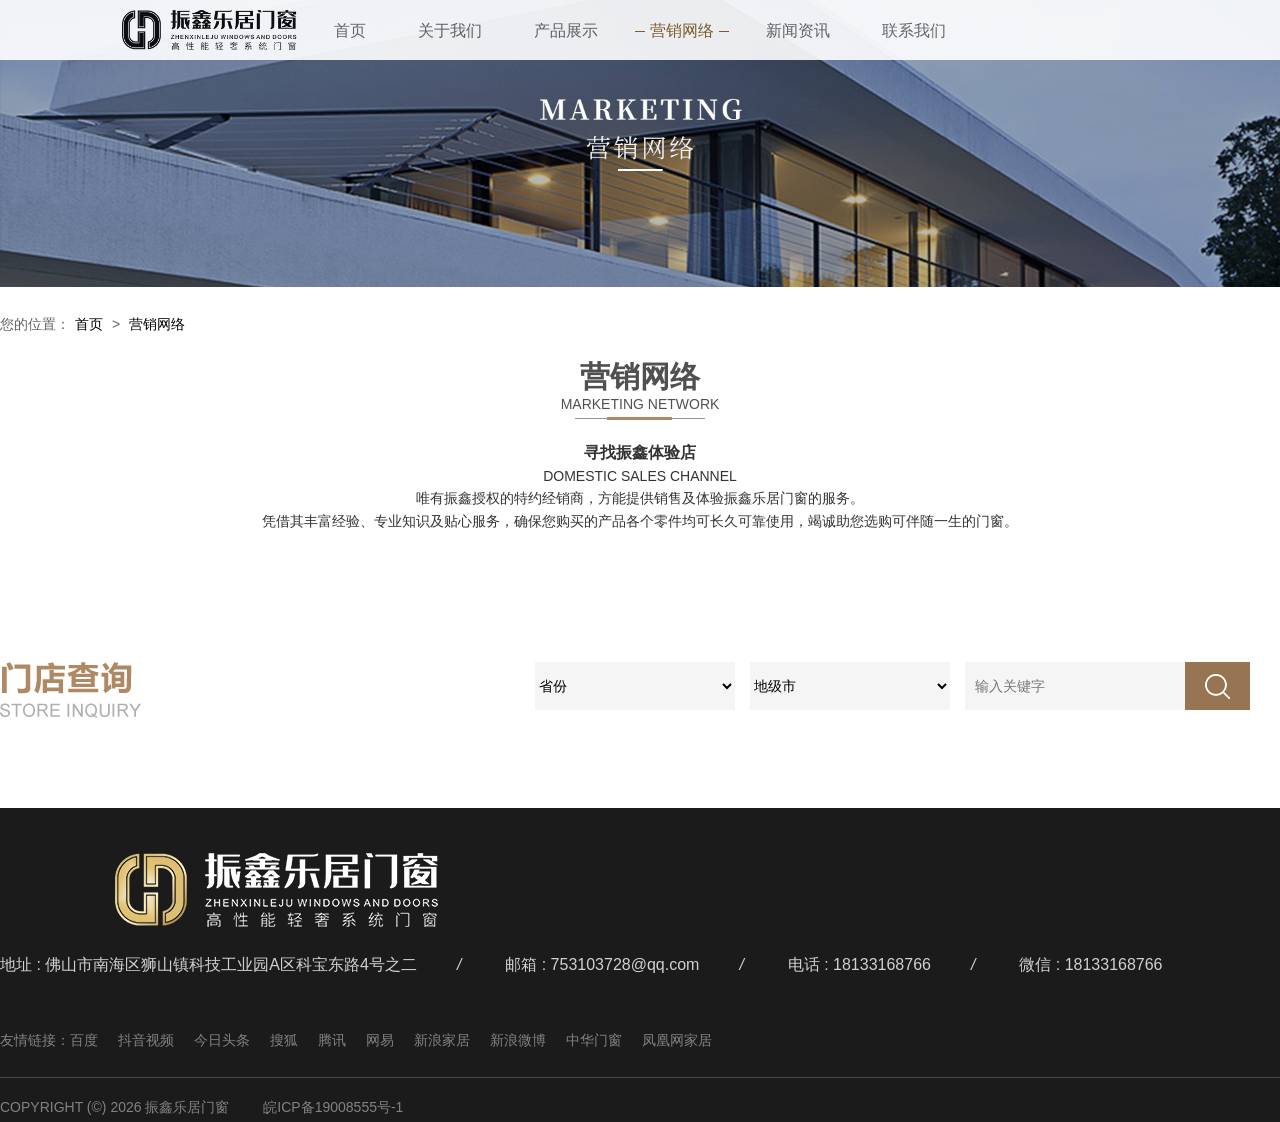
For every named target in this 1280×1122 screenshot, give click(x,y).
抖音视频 (146, 1040)
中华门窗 (594, 1040)
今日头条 (222, 1040)
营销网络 (157, 324)
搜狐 (284, 1040)
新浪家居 (442, 1040)
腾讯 (332, 1040)
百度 (84, 1040)
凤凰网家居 (677, 1040)
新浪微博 (518, 1040)
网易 (380, 1040)
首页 (89, 324)
